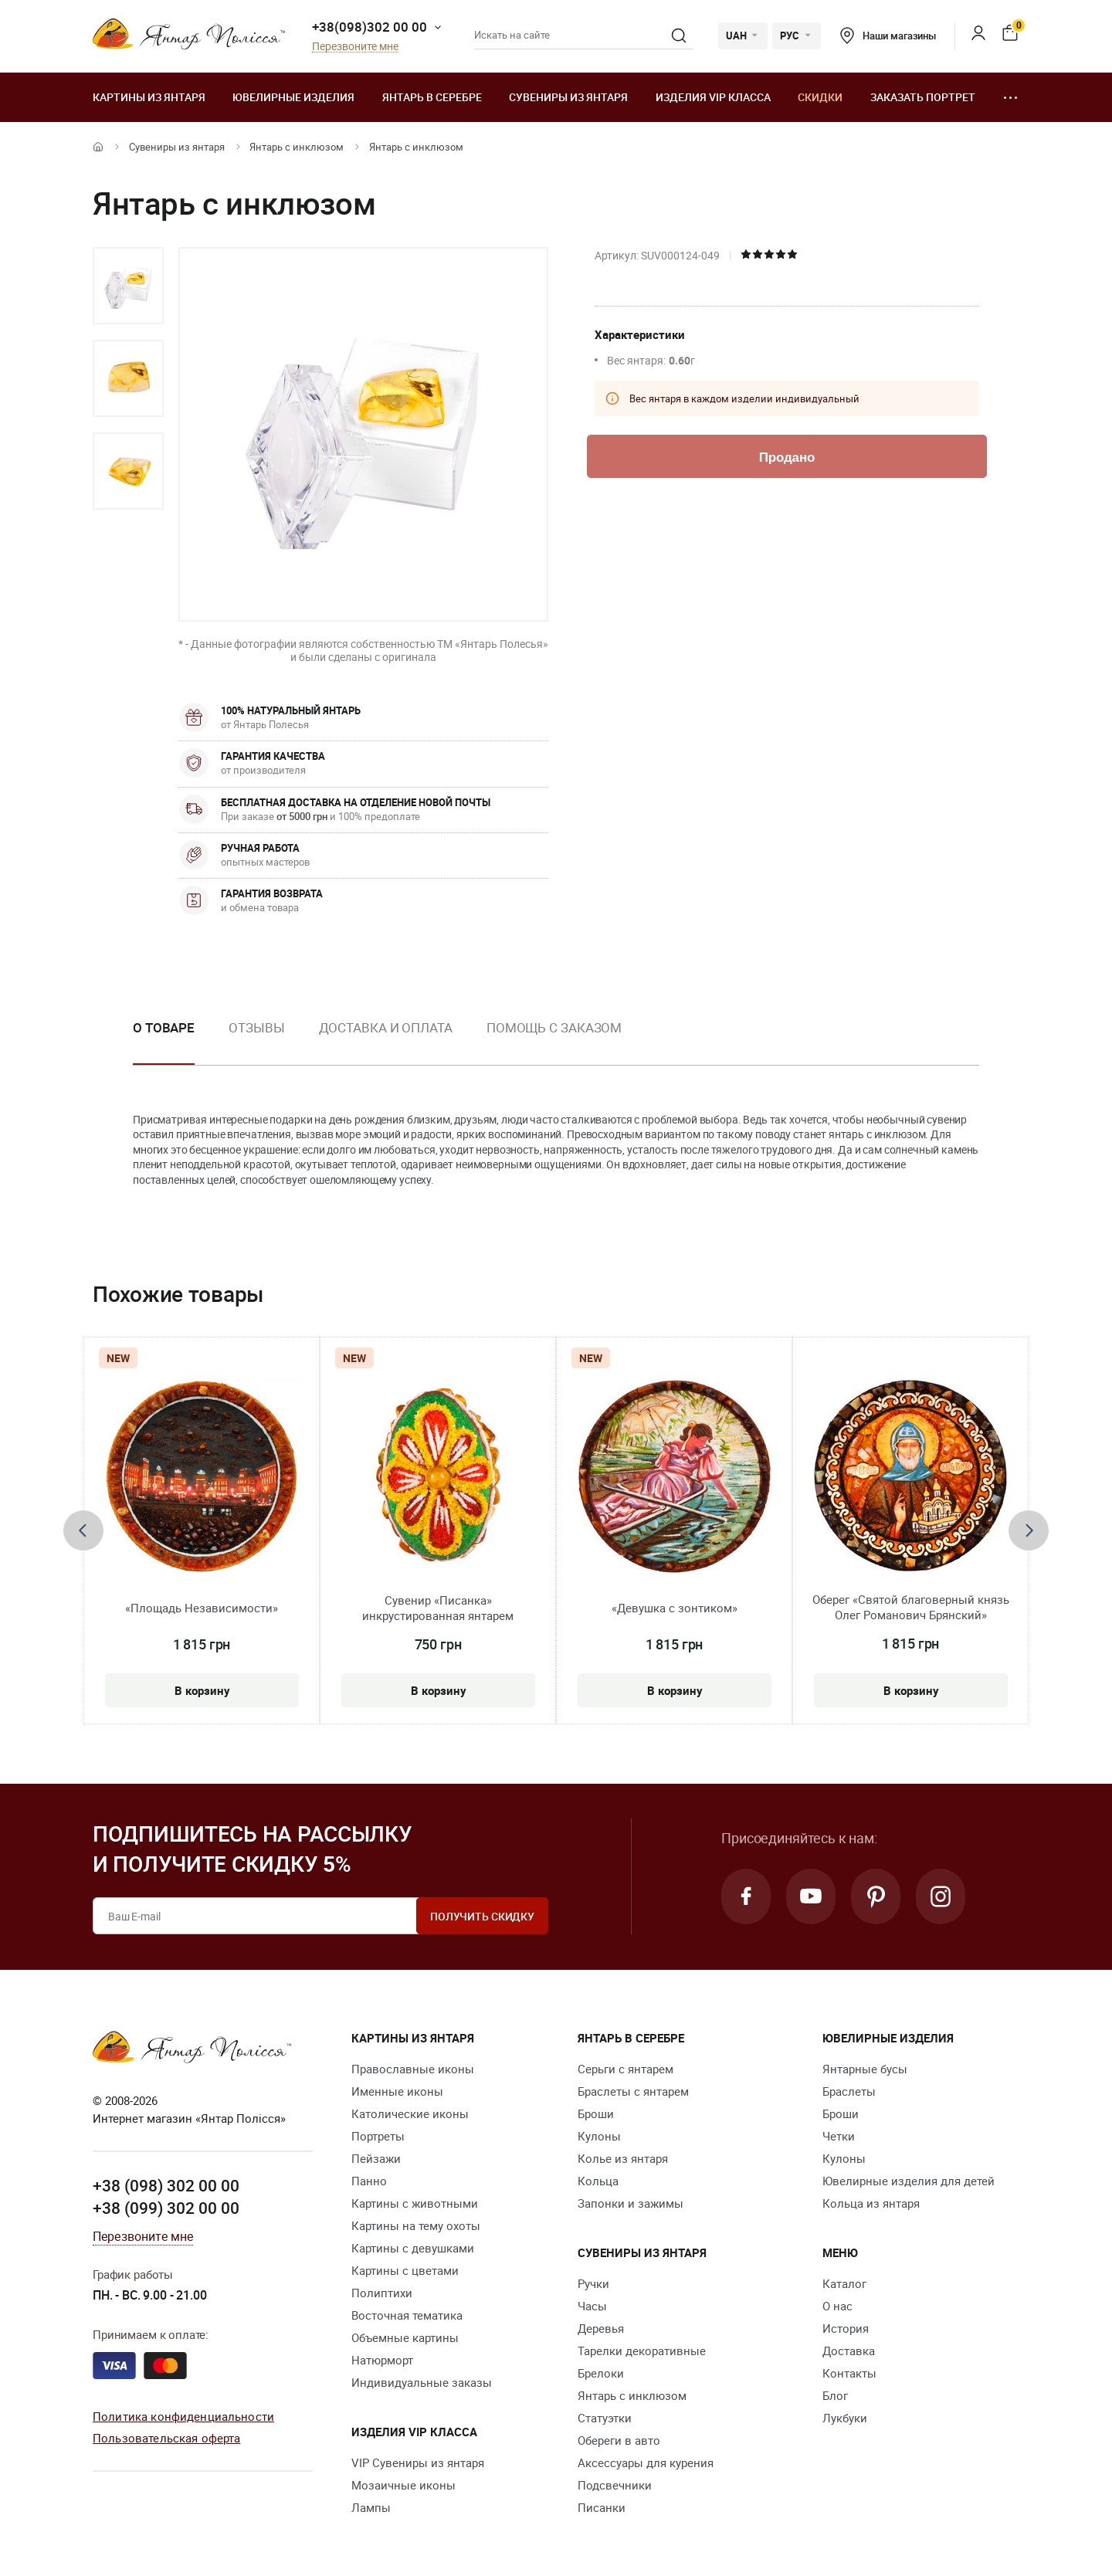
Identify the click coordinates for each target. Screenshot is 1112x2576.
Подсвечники (615, 2485)
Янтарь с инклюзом (296, 147)
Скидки (820, 97)
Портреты (378, 2136)
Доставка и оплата (386, 1027)
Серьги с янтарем (625, 2068)
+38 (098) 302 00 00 (166, 2185)
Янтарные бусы (864, 2068)
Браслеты (849, 2091)
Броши (596, 2113)
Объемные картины (405, 2337)
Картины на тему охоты (415, 2225)
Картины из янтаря (149, 97)
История (845, 2328)
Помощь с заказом (554, 1027)
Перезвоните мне (355, 47)
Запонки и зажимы (630, 2203)
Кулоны (599, 2136)
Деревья (601, 2328)
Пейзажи (376, 2158)
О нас (837, 2305)
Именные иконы (397, 2091)
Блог (835, 2395)
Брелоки (601, 2373)
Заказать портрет (922, 97)
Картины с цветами (405, 2270)
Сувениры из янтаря (568, 97)
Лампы (371, 2507)
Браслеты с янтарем (633, 2091)
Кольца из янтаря (871, 2203)
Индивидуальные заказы (421, 2382)
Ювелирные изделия (293, 97)
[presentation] (83, 1530)
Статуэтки (605, 2417)
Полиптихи (381, 2292)
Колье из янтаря (623, 2158)
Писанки (602, 2507)
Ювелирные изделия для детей (908, 2180)
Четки (838, 2136)
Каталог (844, 2283)
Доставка (848, 2350)
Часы (592, 2305)
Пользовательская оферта (166, 2438)
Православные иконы (412, 2068)
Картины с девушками (412, 2248)
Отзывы (256, 1027)
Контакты (849, 2373)
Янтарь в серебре (432, 97)
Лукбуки (844, 2417)
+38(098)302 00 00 (369, 27)
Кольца (598, 2180)
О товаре (164, 1027)
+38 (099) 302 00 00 (166, 2207)
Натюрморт (382, 2360)
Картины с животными (414, 2203)
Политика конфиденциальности (183, 2416)
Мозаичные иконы (403, 2485)
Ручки (593, 2283)
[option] (128, 285)
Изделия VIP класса (713, 97)
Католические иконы (410, 2113)
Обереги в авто (619, 2440)
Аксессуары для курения (646, 2462)
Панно (369, 2180)
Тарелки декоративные (642, 2350)
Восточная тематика (407, 2315)
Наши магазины (888, 35)
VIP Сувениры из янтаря (417, 2462)
